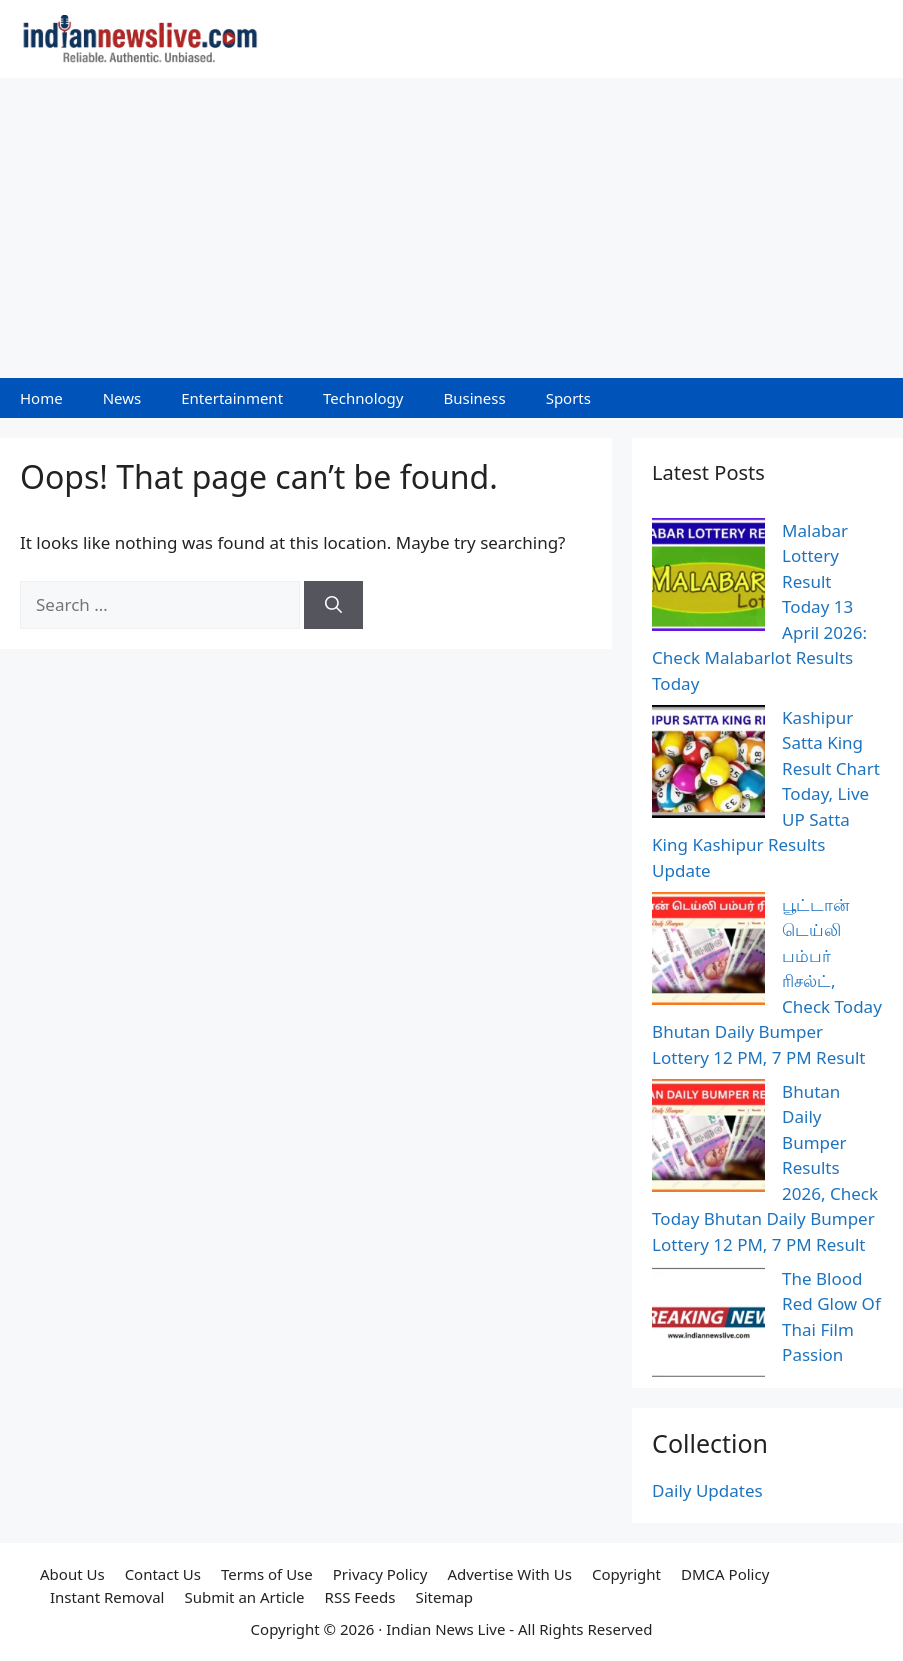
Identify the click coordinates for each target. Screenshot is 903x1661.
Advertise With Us (509, 1574)
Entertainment (232, 398)
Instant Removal (107, 1597)
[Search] (333, 605)
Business (474, 398)
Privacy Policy (380, 1574)
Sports (568, 398)
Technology (363, 398)
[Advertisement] (451, 228)
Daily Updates (707, 1490)
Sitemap (444, 1597)
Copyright (626, 1574)
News (122, 398)
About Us (72, 1574)
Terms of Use (267, 1574)
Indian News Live (445, 1629)
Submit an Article (244, 1597)
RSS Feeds (360, 1597)
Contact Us (163, 1574)
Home (41, 398)
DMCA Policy (725, 1574)
